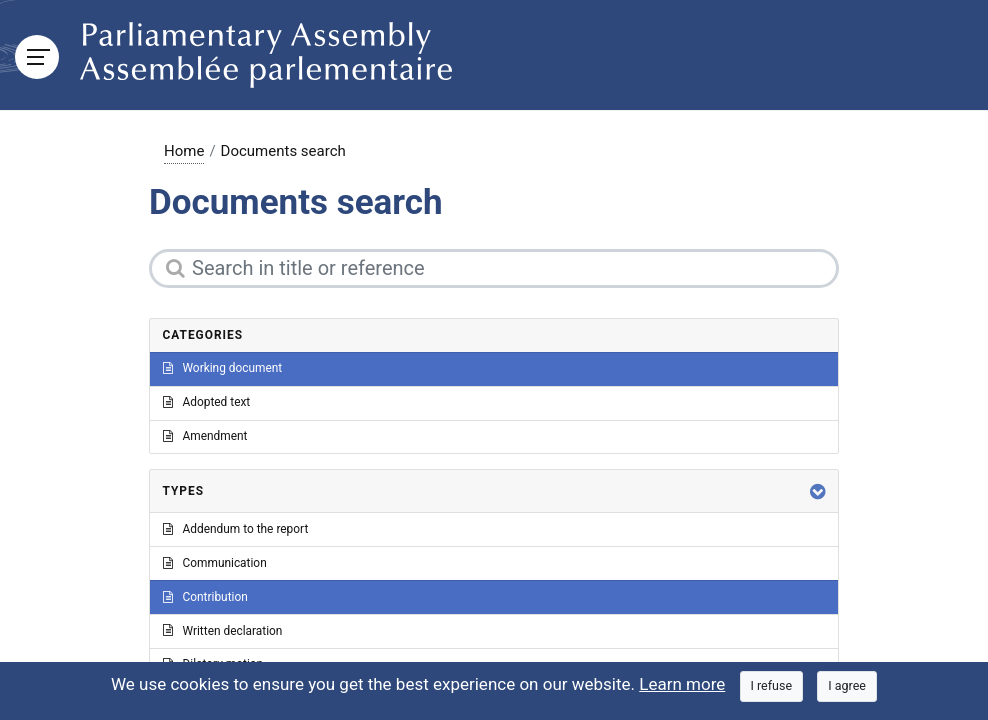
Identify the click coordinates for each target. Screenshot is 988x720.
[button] (818, 491)
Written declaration (223, 631)
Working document (223, 368)
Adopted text (207, 402)
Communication (215, 563)
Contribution (205, 597)
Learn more (682, 684)
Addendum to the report (236, 529)
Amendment (205, 436)
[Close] (772, 686)
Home (184, 151)
